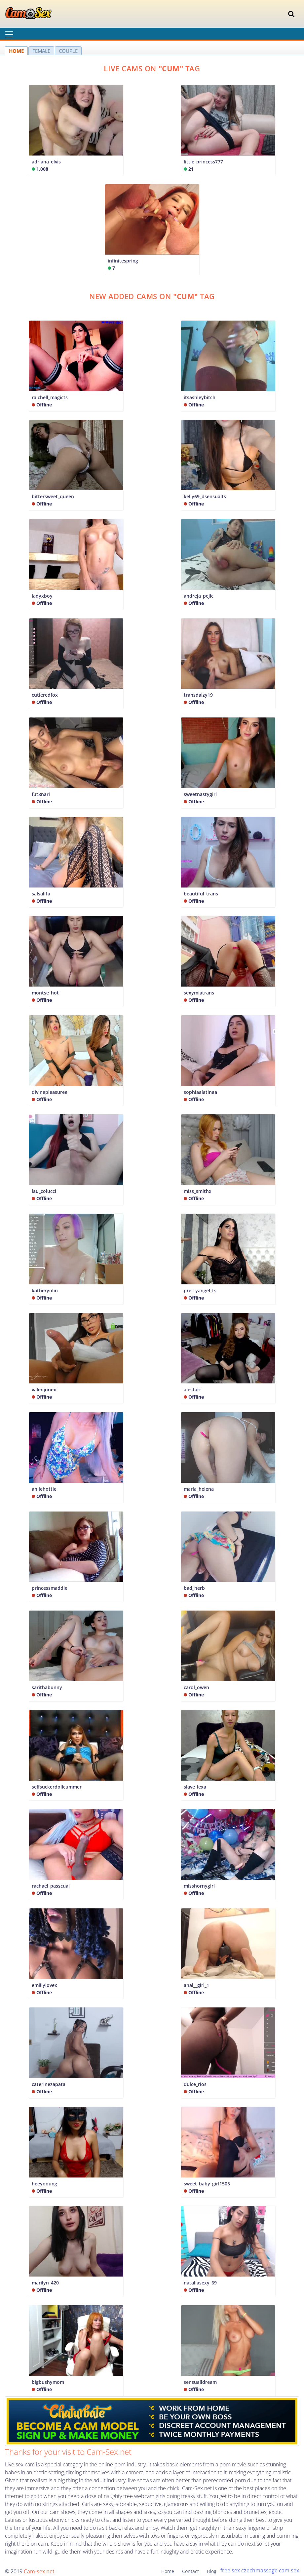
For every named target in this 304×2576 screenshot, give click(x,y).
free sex (230, 2570)
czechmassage (259, 2570)
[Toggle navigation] (291, 14)
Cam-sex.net (39, 2571)
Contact (190, 2571)
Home (167, 2571)
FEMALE (41, 51)
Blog (211, 2571)
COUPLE (68, 51)
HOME (16, 51)
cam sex (289, 2570)
